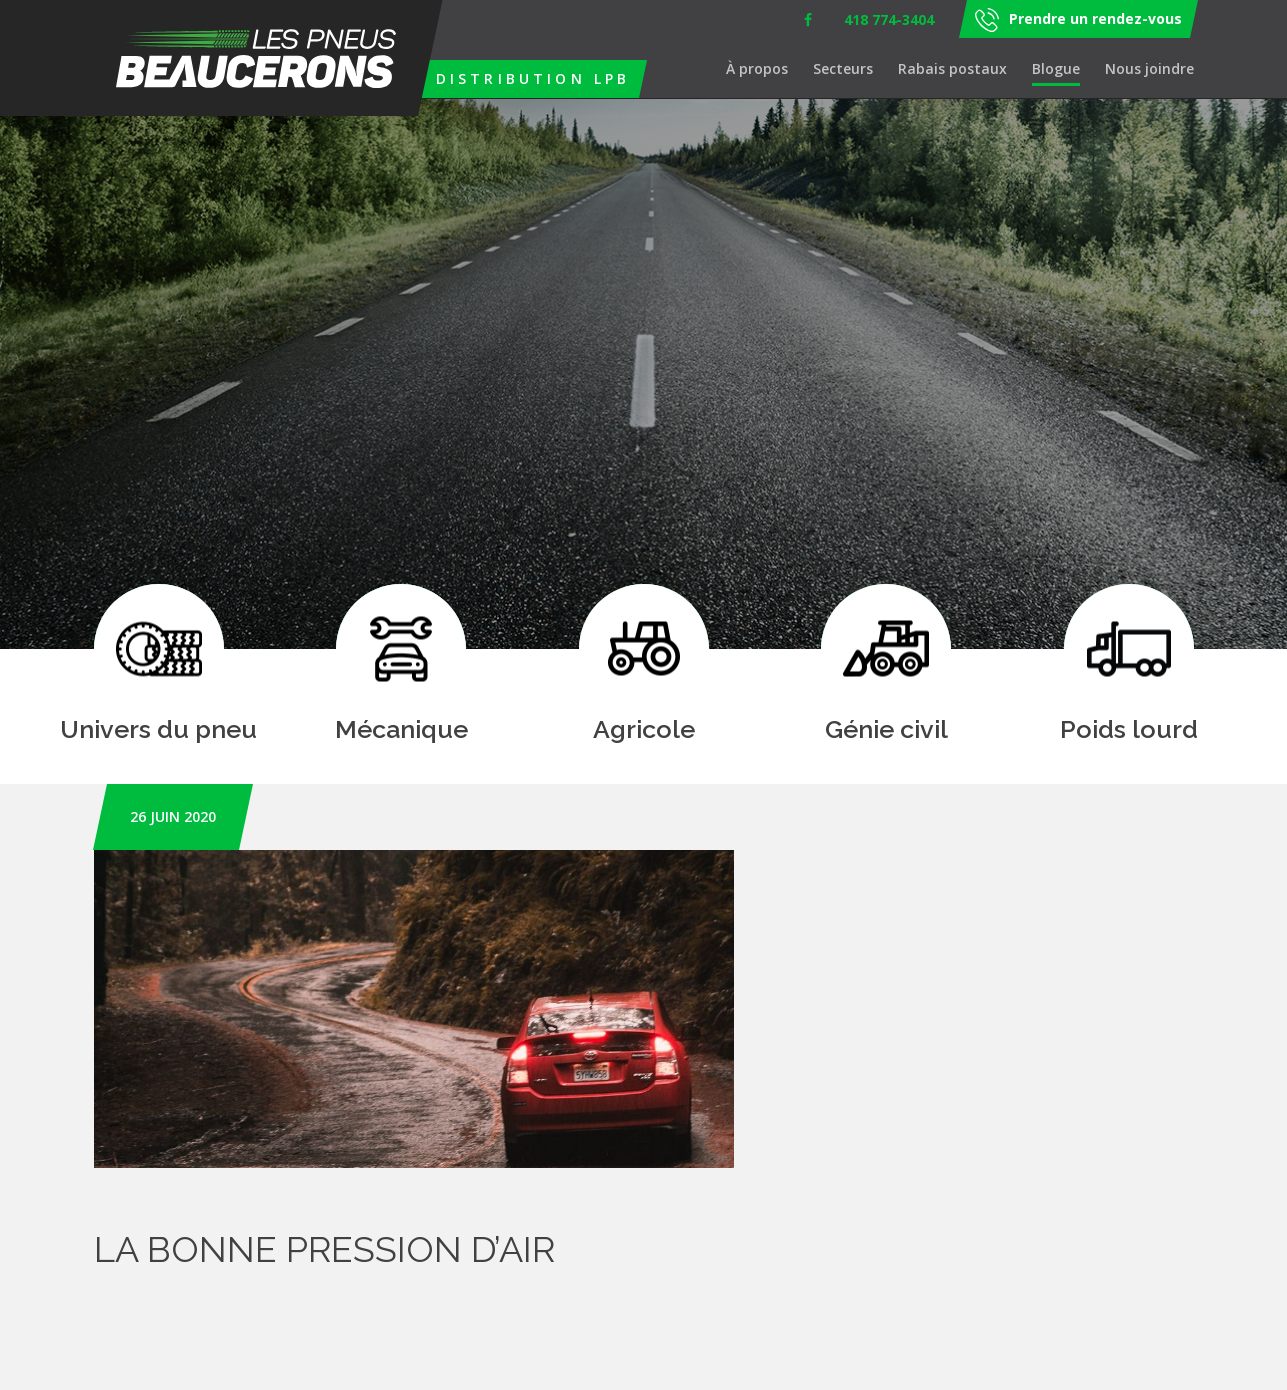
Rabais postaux (952, 68)
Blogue (1056, 68)
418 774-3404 (889, 19)
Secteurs (843, 68)
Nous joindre (1149, 68)
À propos (757, 68)
